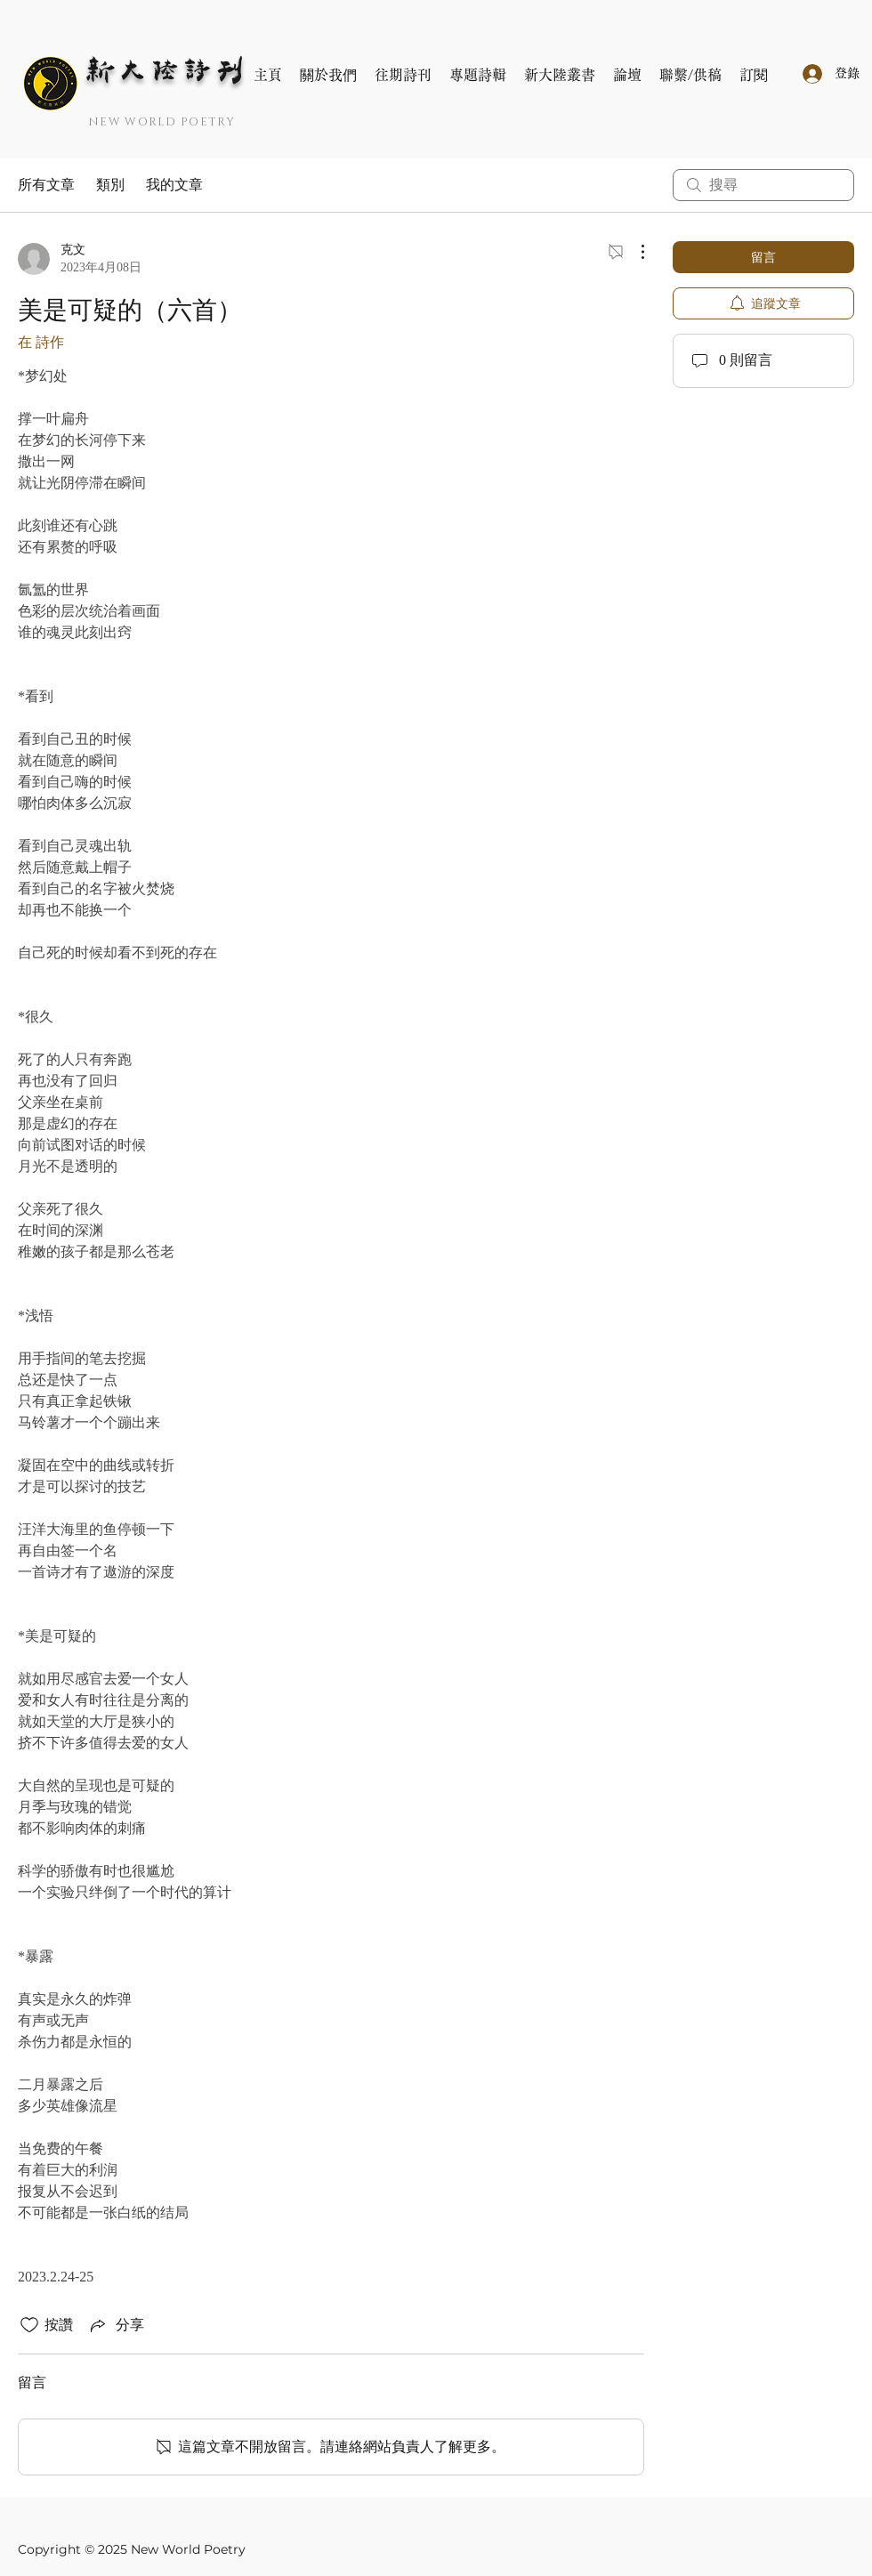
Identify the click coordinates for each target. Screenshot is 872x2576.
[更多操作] (633, 251)
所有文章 (46, 184)
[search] (763, 185)
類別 (110, 184)
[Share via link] (115, 2325)
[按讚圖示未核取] (29, 2325)
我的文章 (174, 184)
